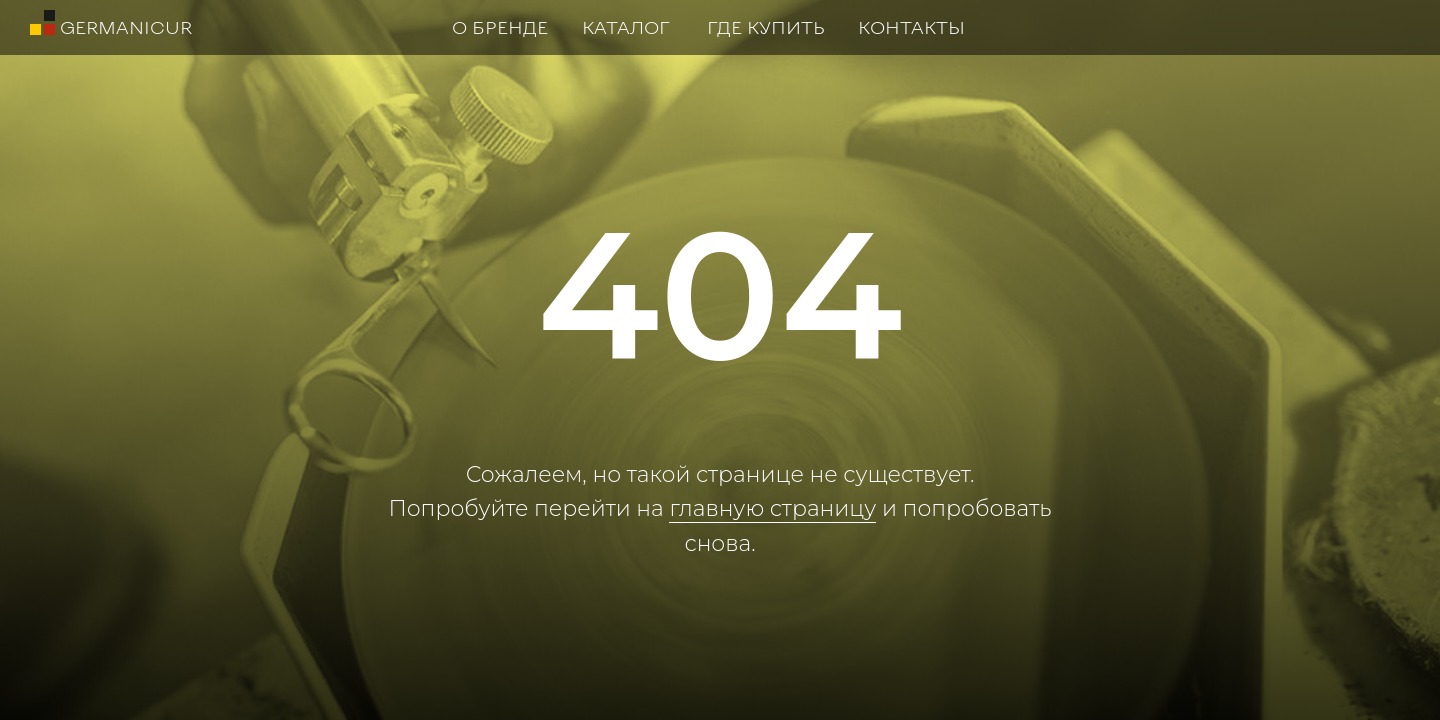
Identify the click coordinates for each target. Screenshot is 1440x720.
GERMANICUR (126, 27)
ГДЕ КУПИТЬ (766, 27)
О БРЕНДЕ (500, 27)
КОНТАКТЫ (911, 27)
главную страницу (772, 508)
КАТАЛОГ (626, 27)
